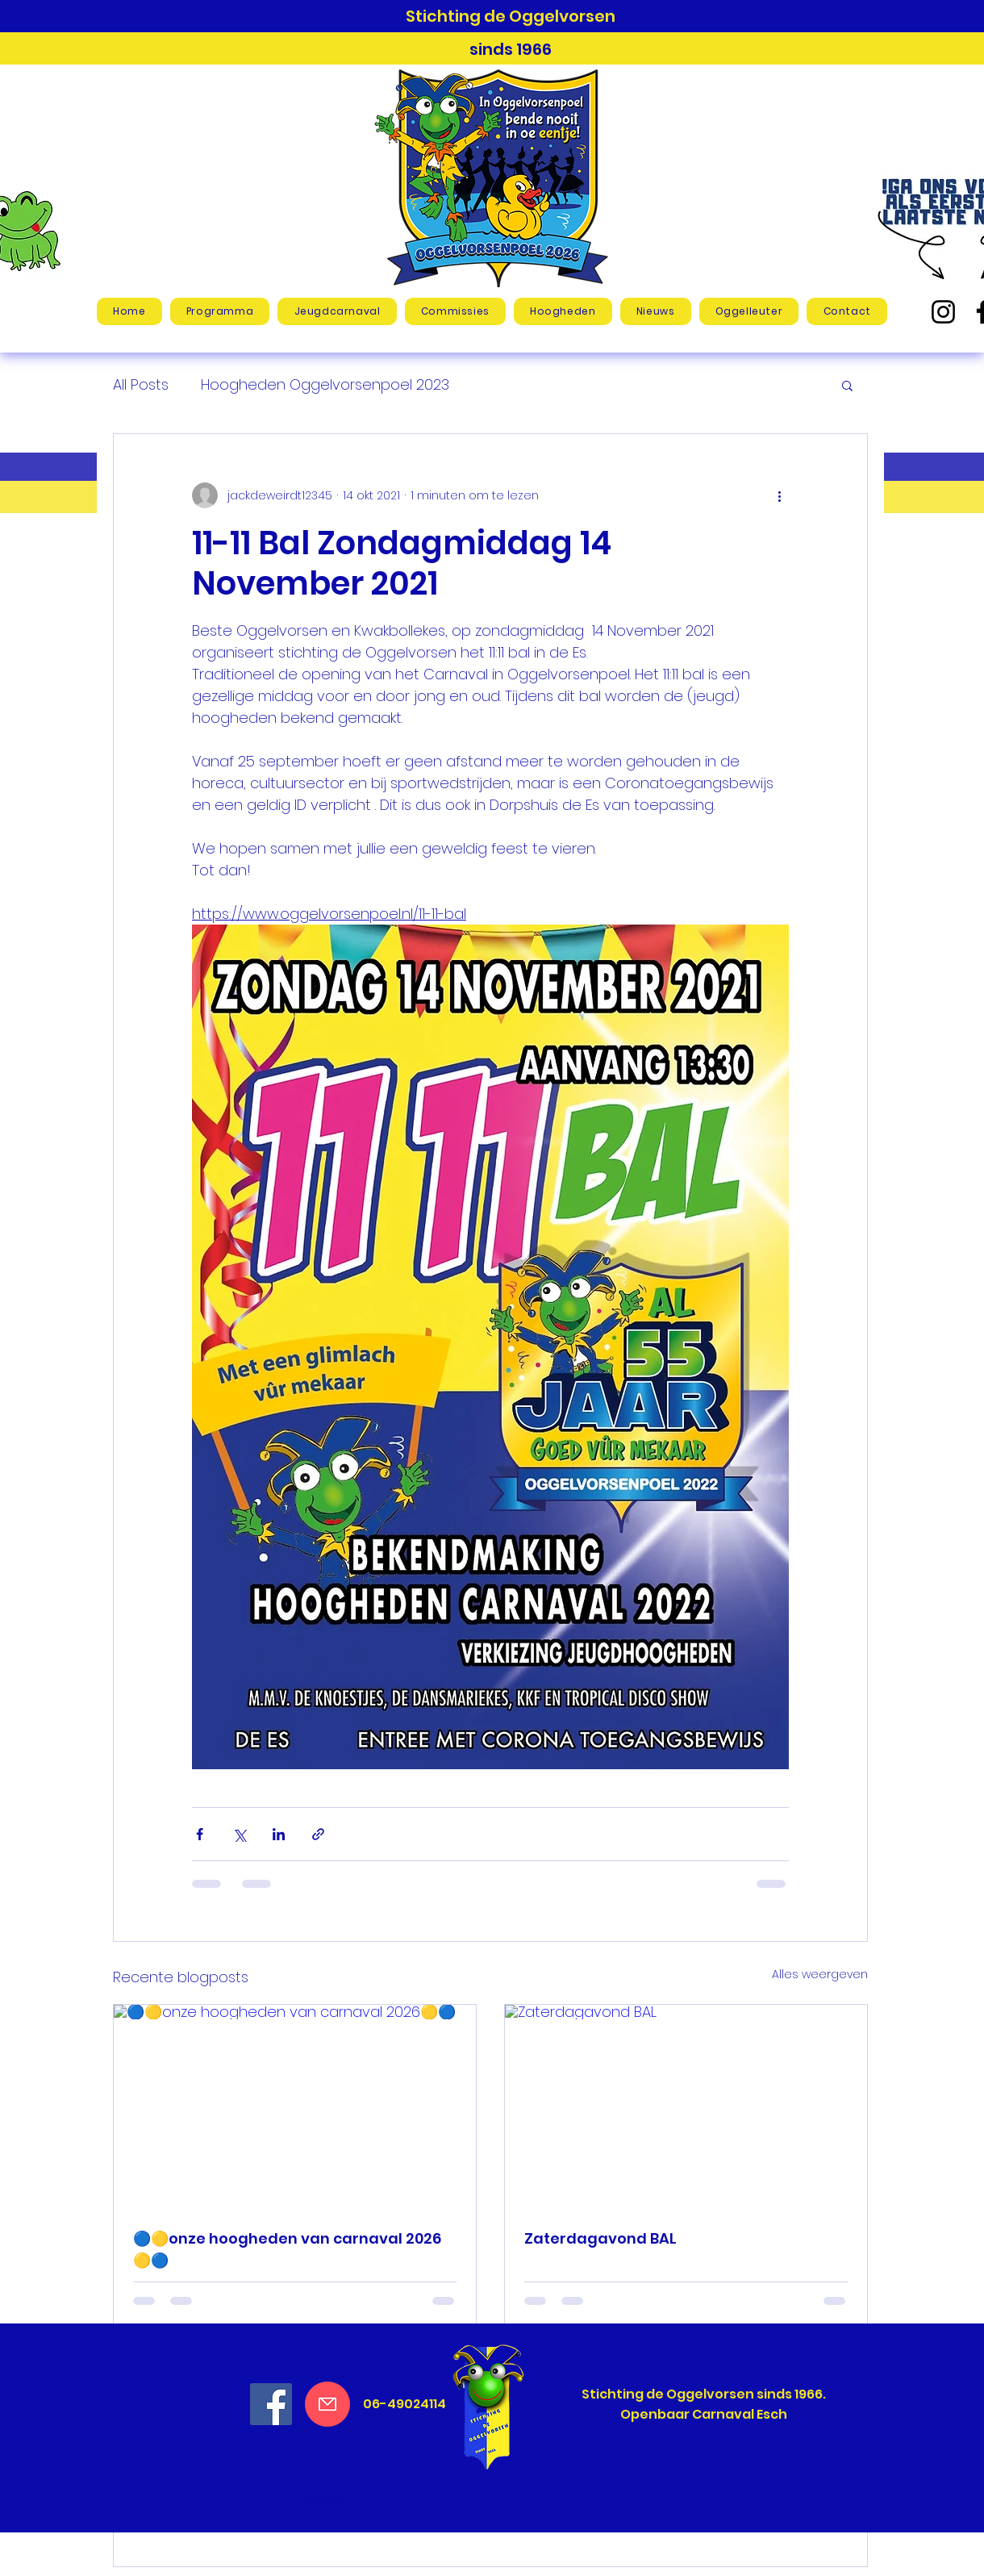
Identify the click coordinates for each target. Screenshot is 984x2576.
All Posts (141, 384)
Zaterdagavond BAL (600, 2238)
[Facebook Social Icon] (271, 2404)
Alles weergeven (820, 1974)
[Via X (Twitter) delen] (239, 1834)
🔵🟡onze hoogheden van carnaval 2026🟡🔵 (287, 2249)
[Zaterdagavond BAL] (686, 2107)
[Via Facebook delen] (199, 1834)
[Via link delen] (318, 1834)
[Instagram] (943, 312)
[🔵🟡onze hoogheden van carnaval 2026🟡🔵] (295, 2107)
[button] (336, 311)
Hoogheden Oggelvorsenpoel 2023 (325, 384)
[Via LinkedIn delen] (278, 1834)
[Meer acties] (779, 495)
